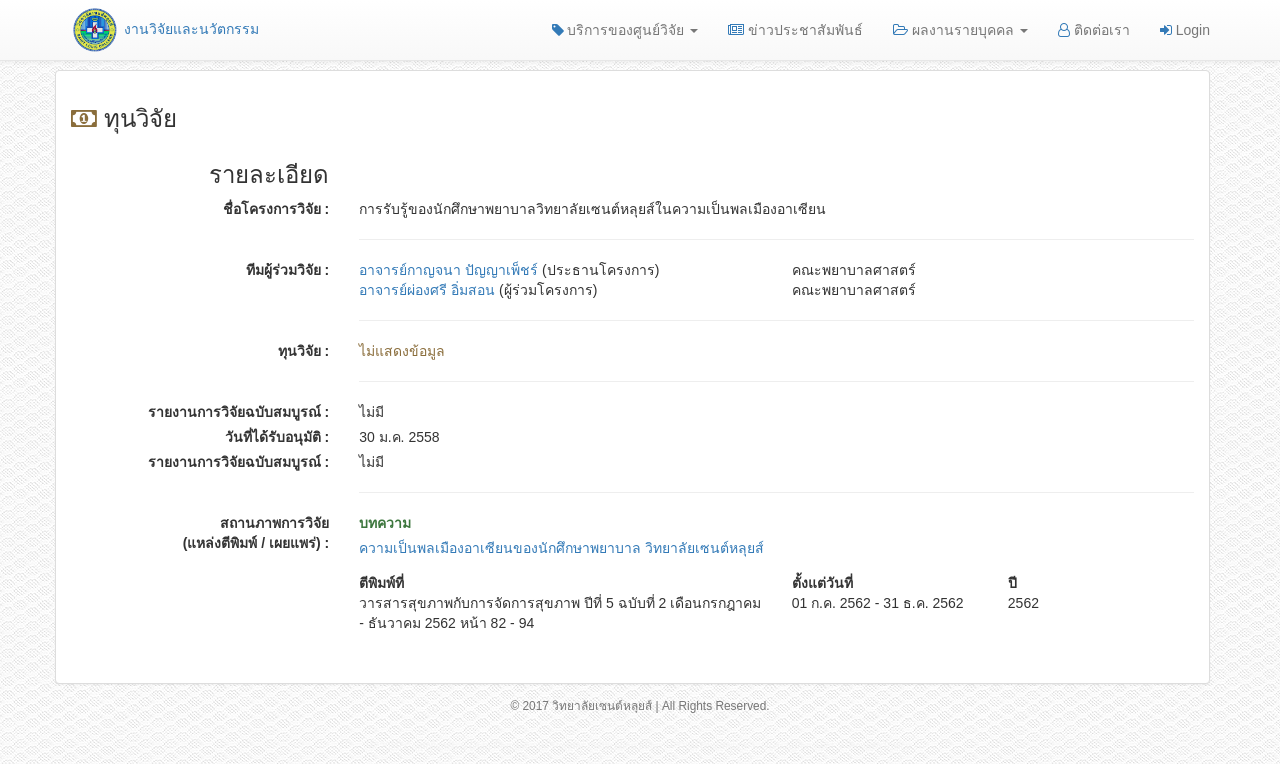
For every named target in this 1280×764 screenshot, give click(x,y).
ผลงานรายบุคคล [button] (960, 30)
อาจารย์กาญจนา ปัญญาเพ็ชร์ (448, 270)
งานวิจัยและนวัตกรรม (164, 29)
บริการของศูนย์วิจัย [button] (625, 30)
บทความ (385, 523)
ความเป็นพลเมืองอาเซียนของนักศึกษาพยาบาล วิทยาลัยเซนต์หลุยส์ (561, 548)
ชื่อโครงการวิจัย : (276, 209)
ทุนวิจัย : (304, 351)
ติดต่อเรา (1094, 30)
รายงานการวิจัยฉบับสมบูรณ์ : (239, 412)
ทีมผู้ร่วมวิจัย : (288, 270)
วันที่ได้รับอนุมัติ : (277, 437)
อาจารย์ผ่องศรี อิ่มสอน (427, 290)
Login (1185, 30)
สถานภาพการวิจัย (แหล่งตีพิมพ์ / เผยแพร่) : (256, 533)
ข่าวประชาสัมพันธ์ (795, 30)
